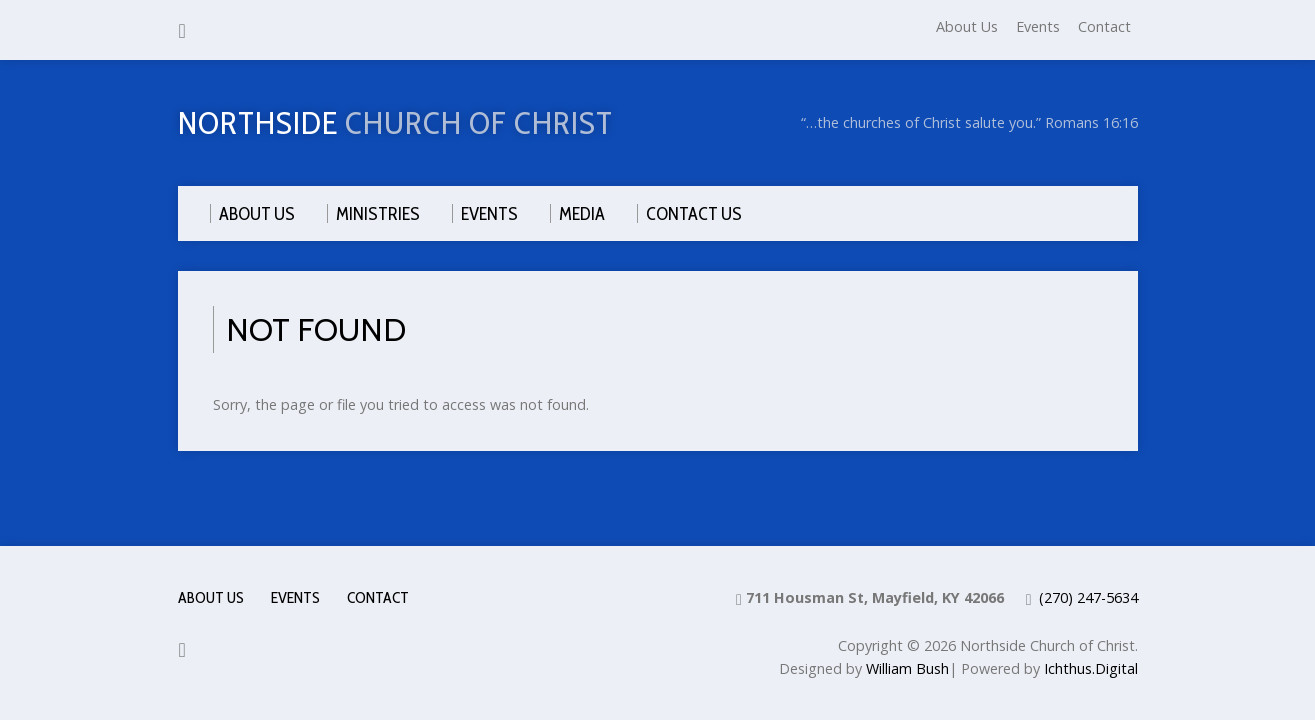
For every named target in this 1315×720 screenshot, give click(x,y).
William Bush (907, 668)
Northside (395, 122)
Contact (1104, 26)
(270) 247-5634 (1088, 597)
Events (1038, 26)
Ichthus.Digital (1091, 668)
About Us (967, 26)
